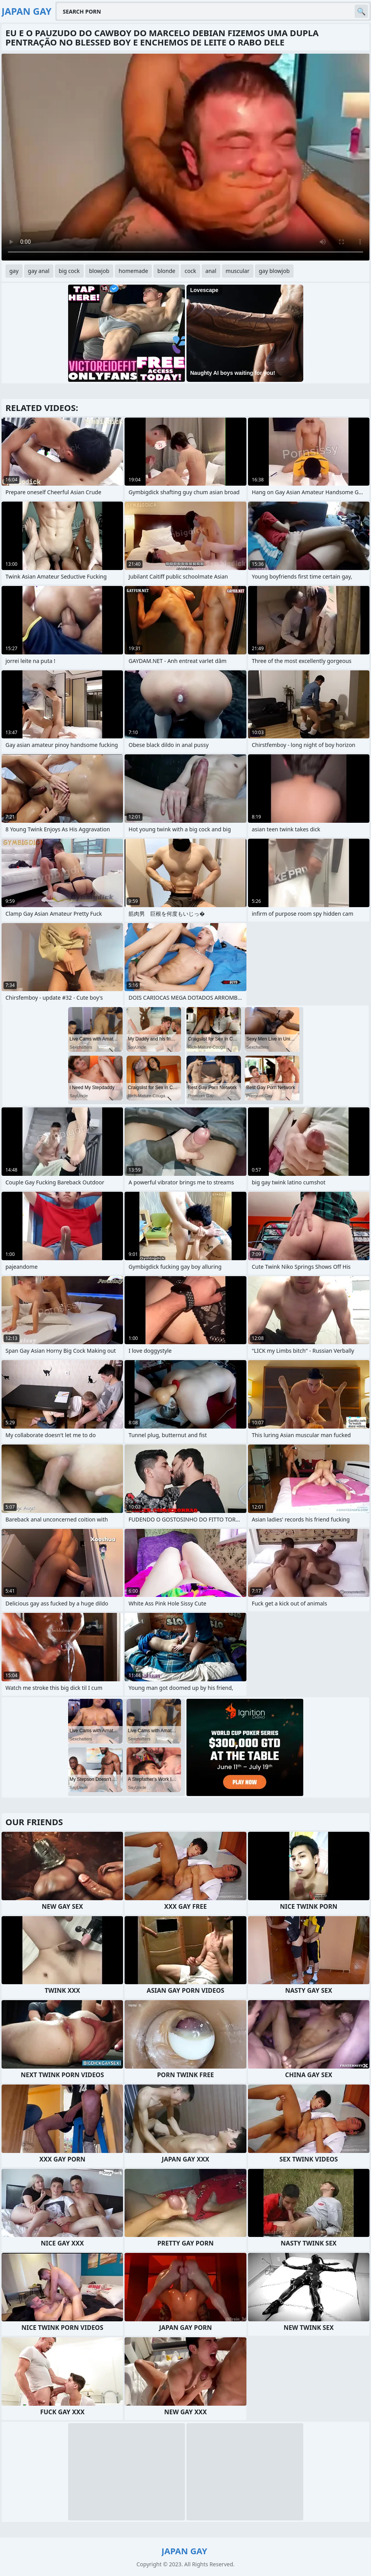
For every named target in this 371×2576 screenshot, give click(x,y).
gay (14, 271)
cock (190, 271)
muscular (238, 271)
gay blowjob (274, 271)
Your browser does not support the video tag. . (185, 157)
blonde (166, 271)
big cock (69, 271)
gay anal (38, 271)
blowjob (99, 271)
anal (211, 271)
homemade (133, 271)
